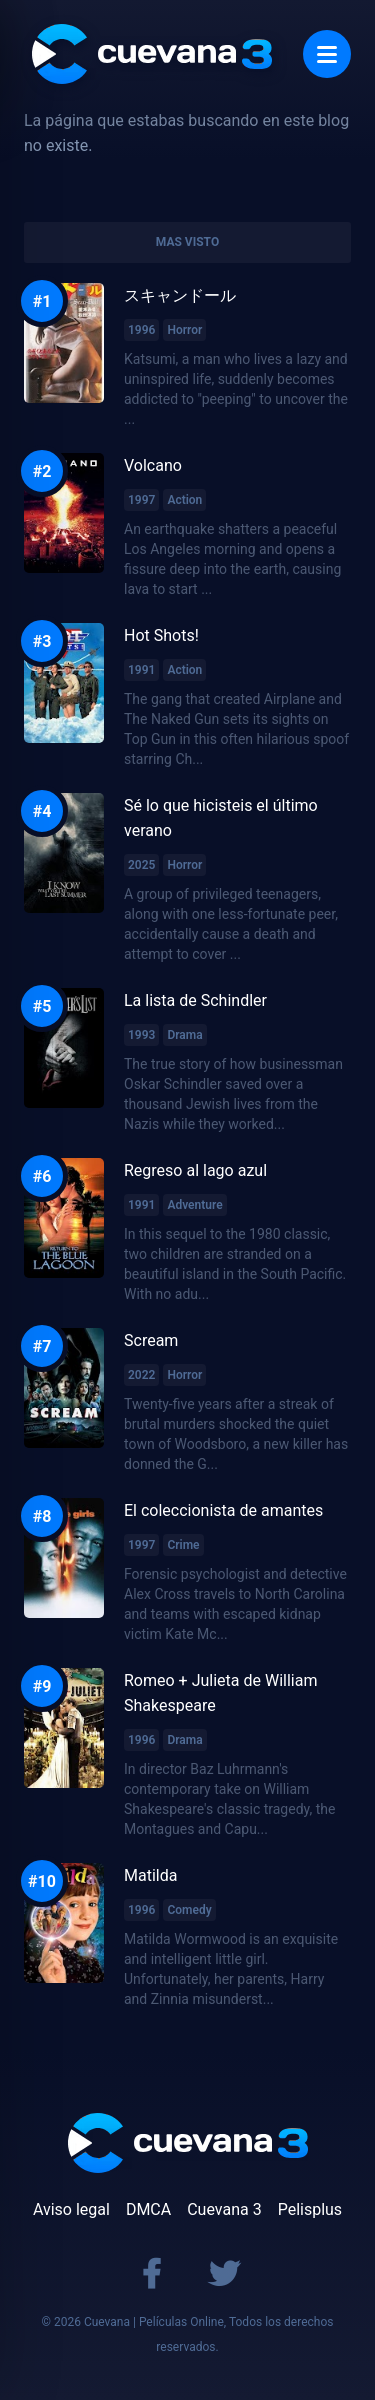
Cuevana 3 (224, 2209)
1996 (141, 330)
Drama (184, 1035)
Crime (183, 1545)
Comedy (189, 1910)
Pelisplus (310, 2209)
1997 (141, 500)
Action (184, 500)
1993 (141, 1035)
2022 (141, 1375)
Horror (184, 330)
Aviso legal (71, 2209)
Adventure (194, 1205)
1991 (141, 670)
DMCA (148, 2209)
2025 (141, 865)
